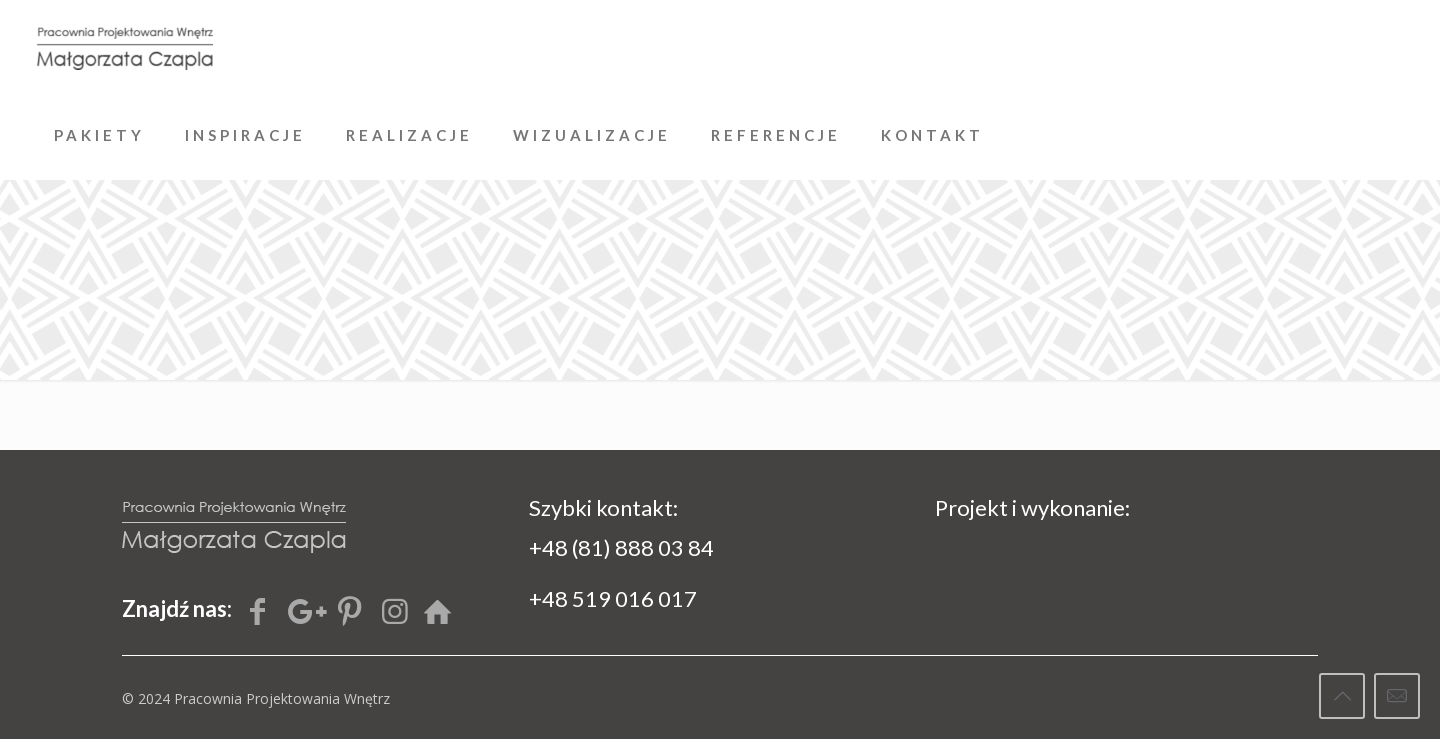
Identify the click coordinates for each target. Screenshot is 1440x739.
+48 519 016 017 (613, 598)
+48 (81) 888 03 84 (621, 547)
